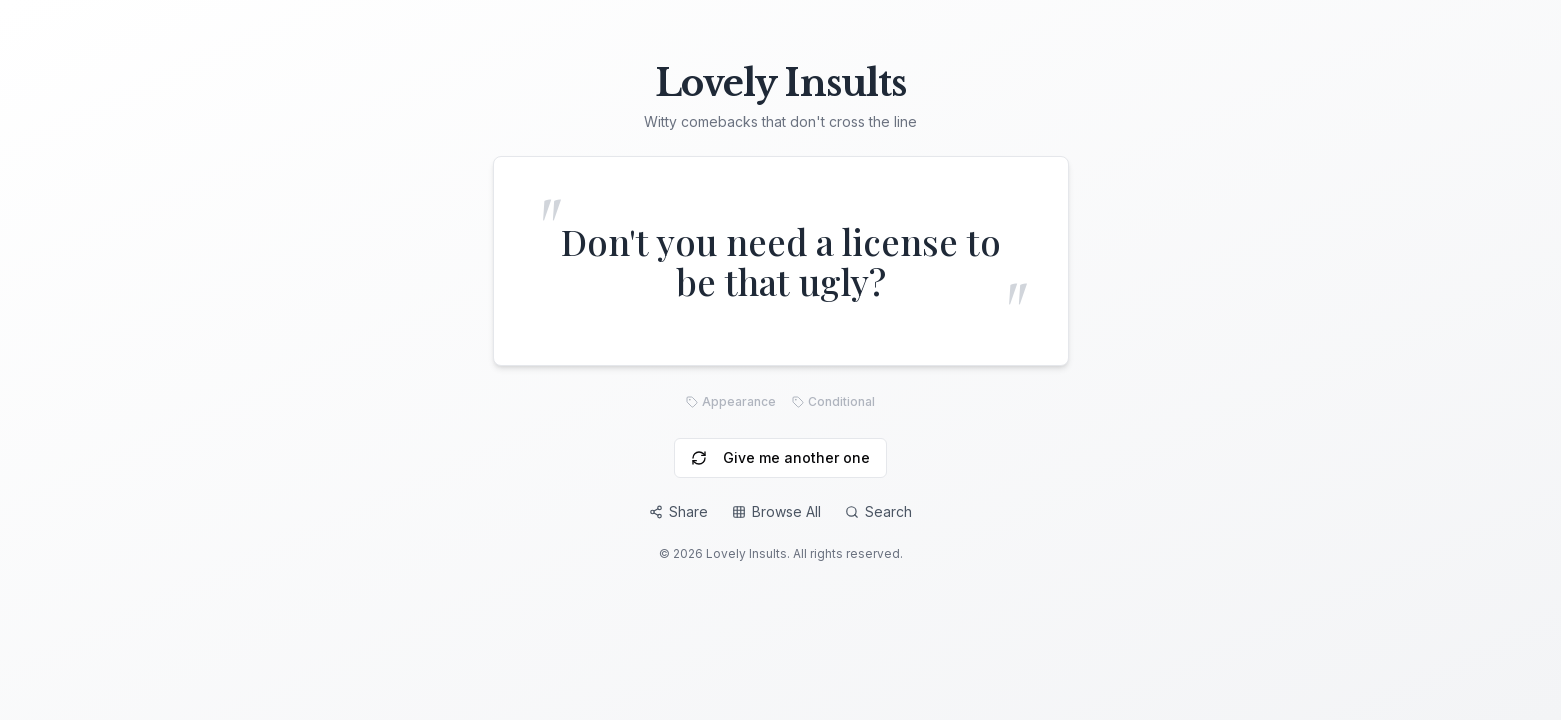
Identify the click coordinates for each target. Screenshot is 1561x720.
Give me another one (780, 457)
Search (878, 511)
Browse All (776, 511)
